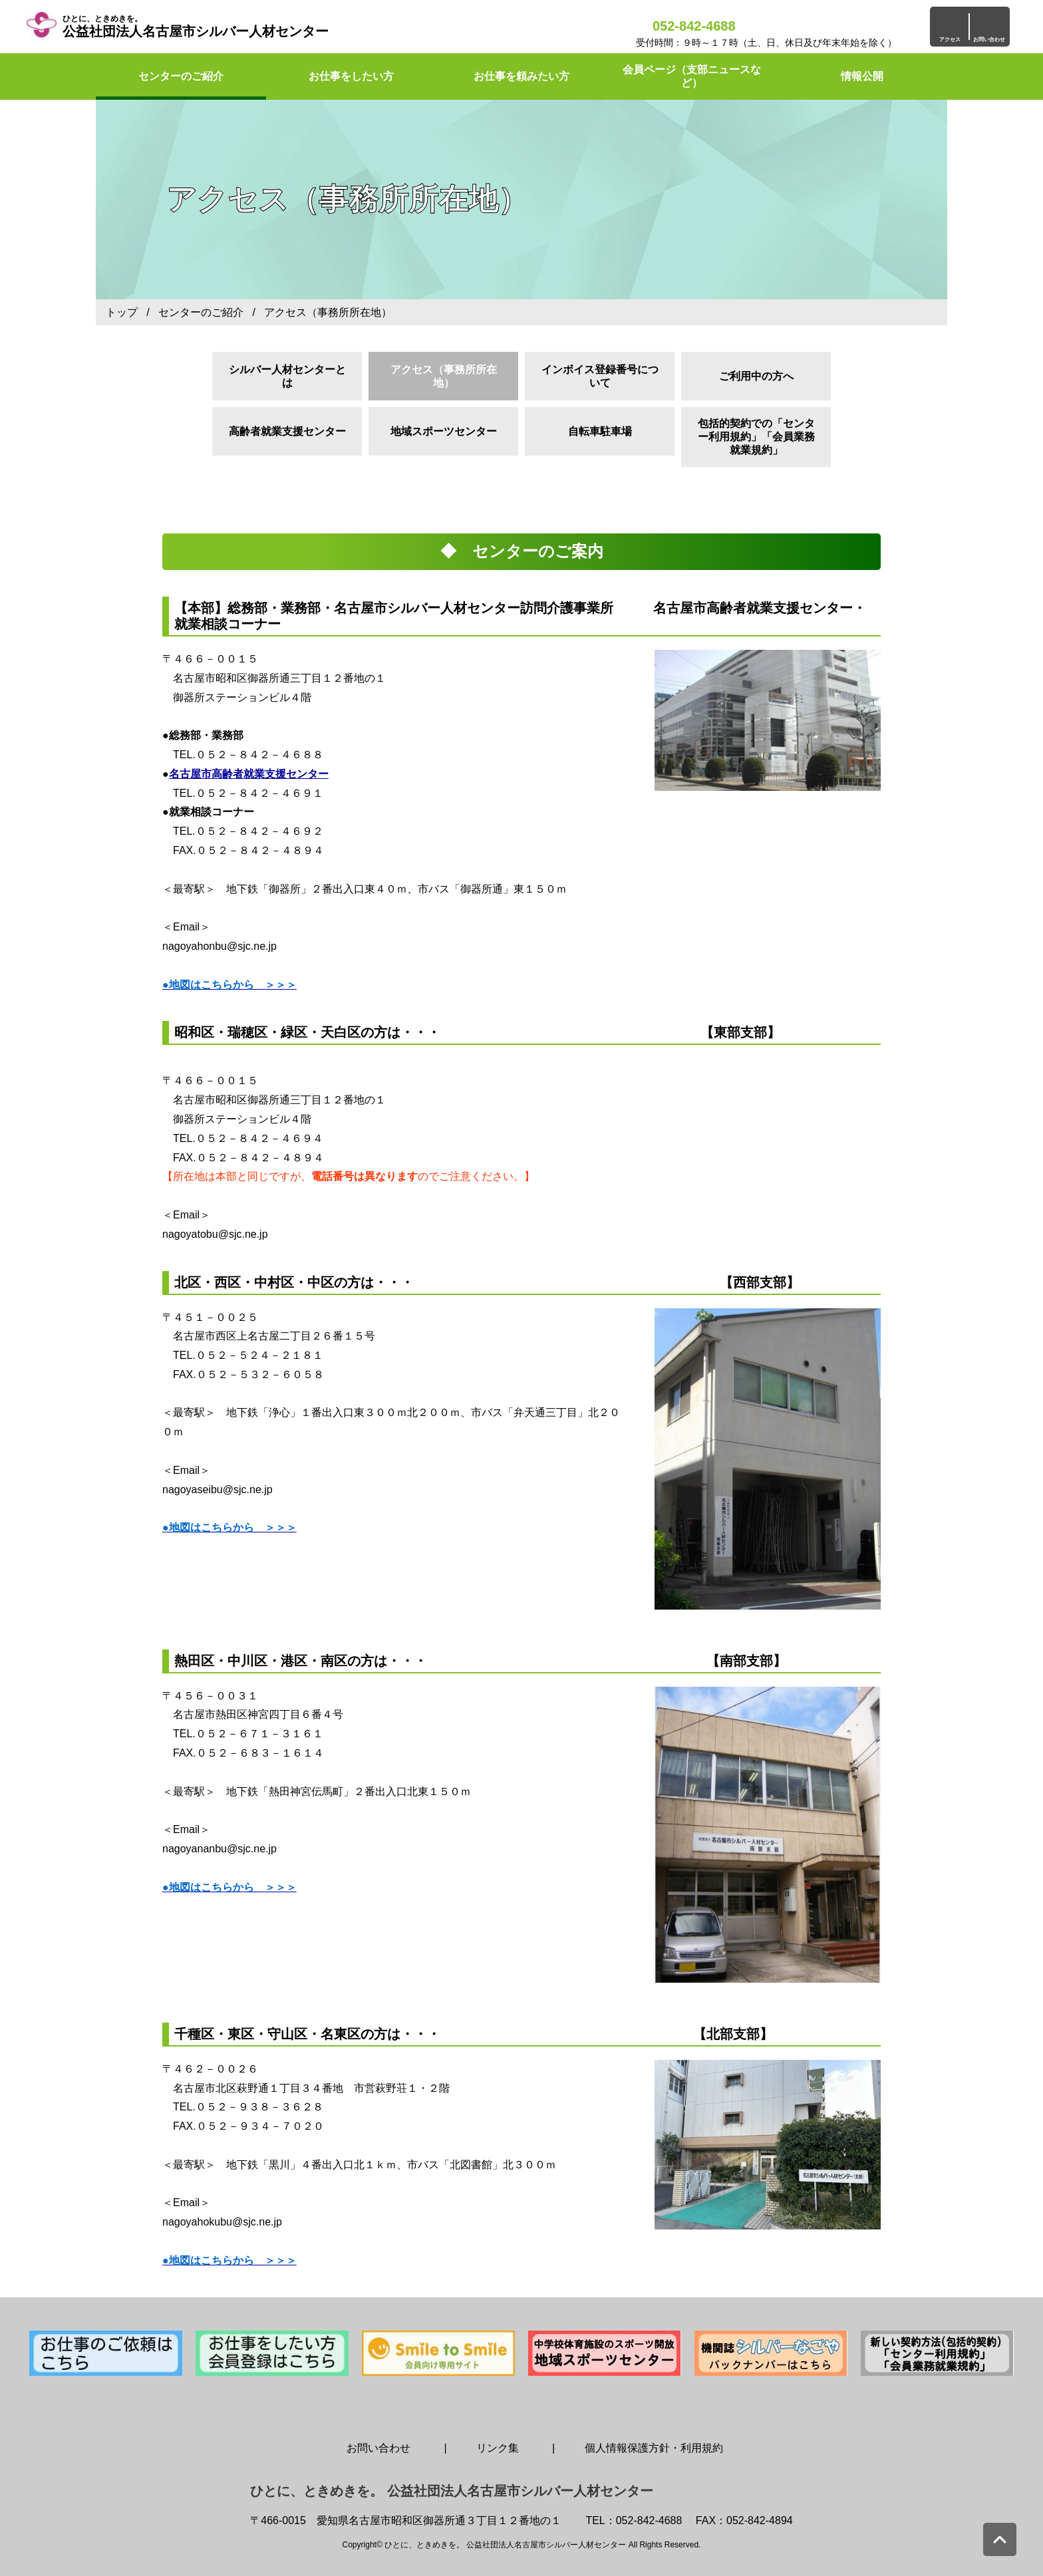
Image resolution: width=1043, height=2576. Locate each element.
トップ (122, 312)
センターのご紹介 (181, 76)
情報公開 (862, 76)
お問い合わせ (378, 2448)
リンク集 (497, 2448)
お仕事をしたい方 (351, 76)
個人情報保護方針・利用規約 (654, 2448)
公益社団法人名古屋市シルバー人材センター (196, 26)
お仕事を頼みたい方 (521, 76)
